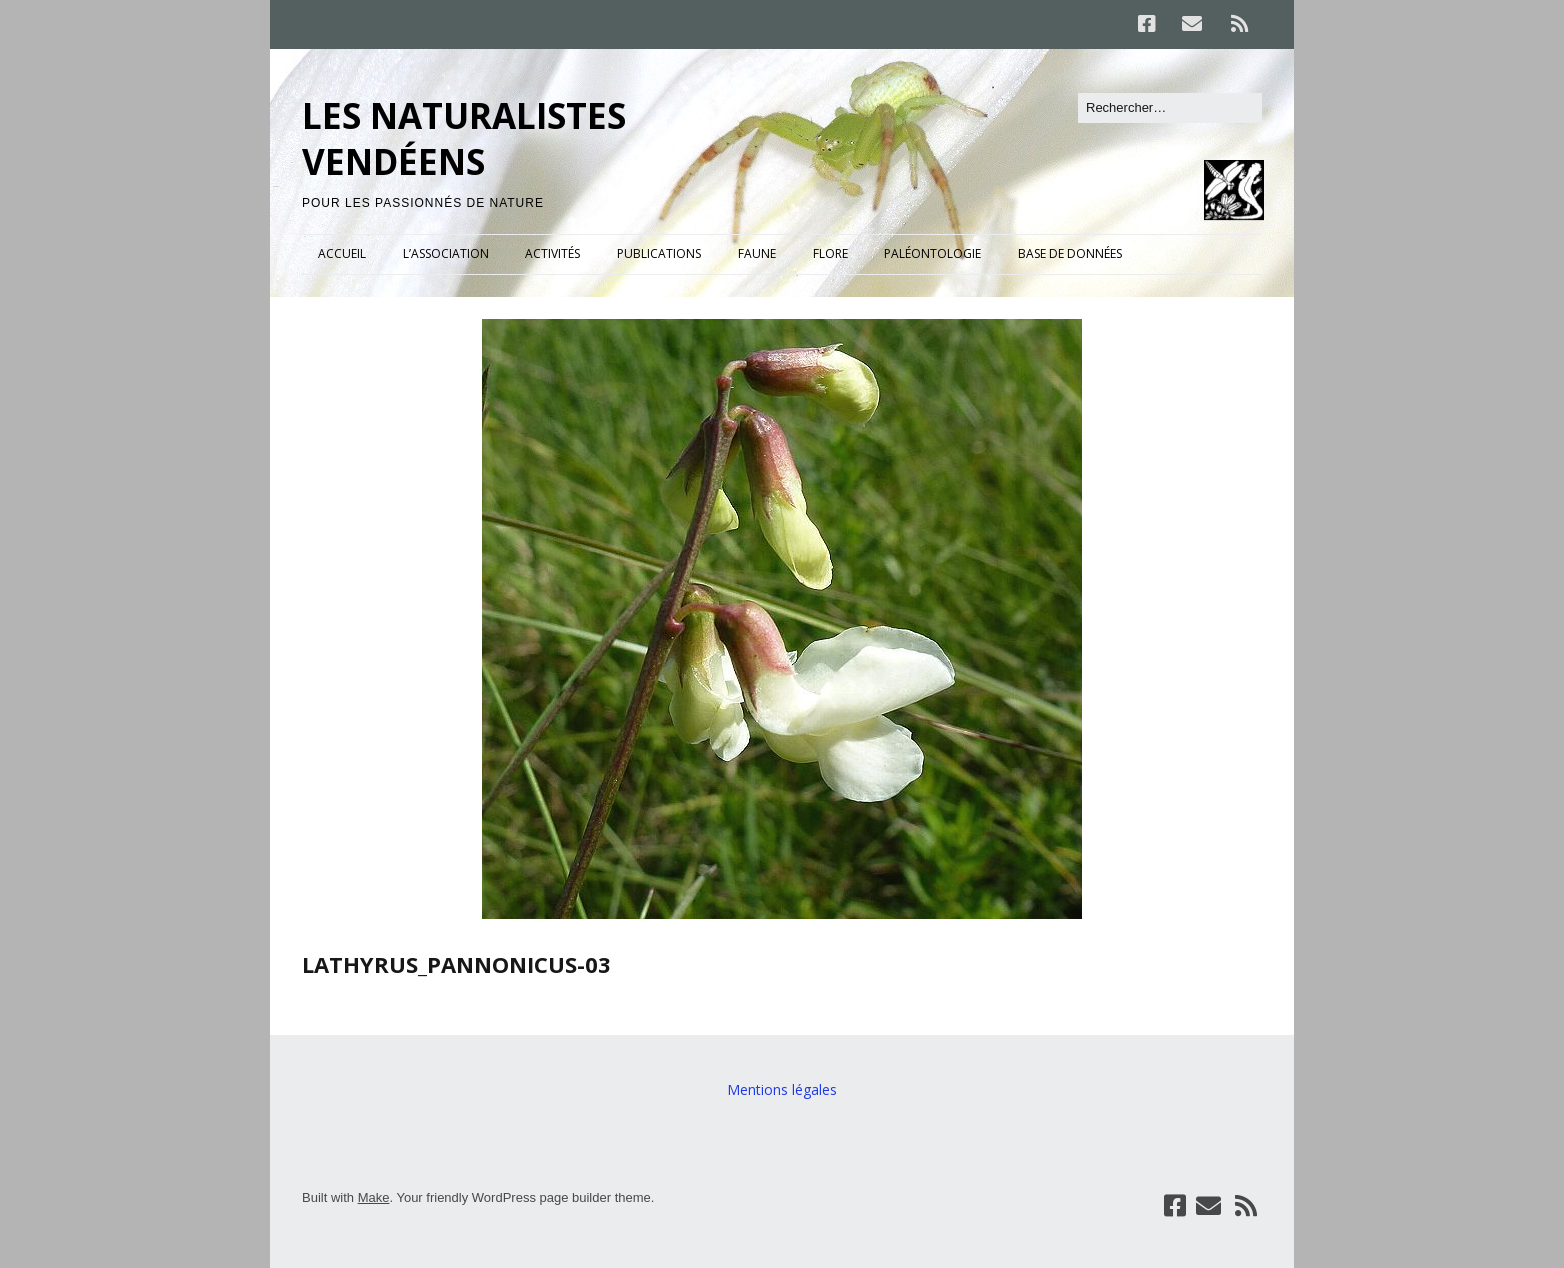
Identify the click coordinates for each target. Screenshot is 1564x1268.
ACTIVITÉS (552, 253)
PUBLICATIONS (659, 253)
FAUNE (757, 253)
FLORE (830, 253)
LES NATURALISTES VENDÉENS (464, 138)
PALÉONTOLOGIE (932, 253)
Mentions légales (782, 1089)
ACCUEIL (342, 253)
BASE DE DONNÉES (1070, 253)
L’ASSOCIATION (446, 253)
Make (374, 1197)
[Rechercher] (1170, 108)
